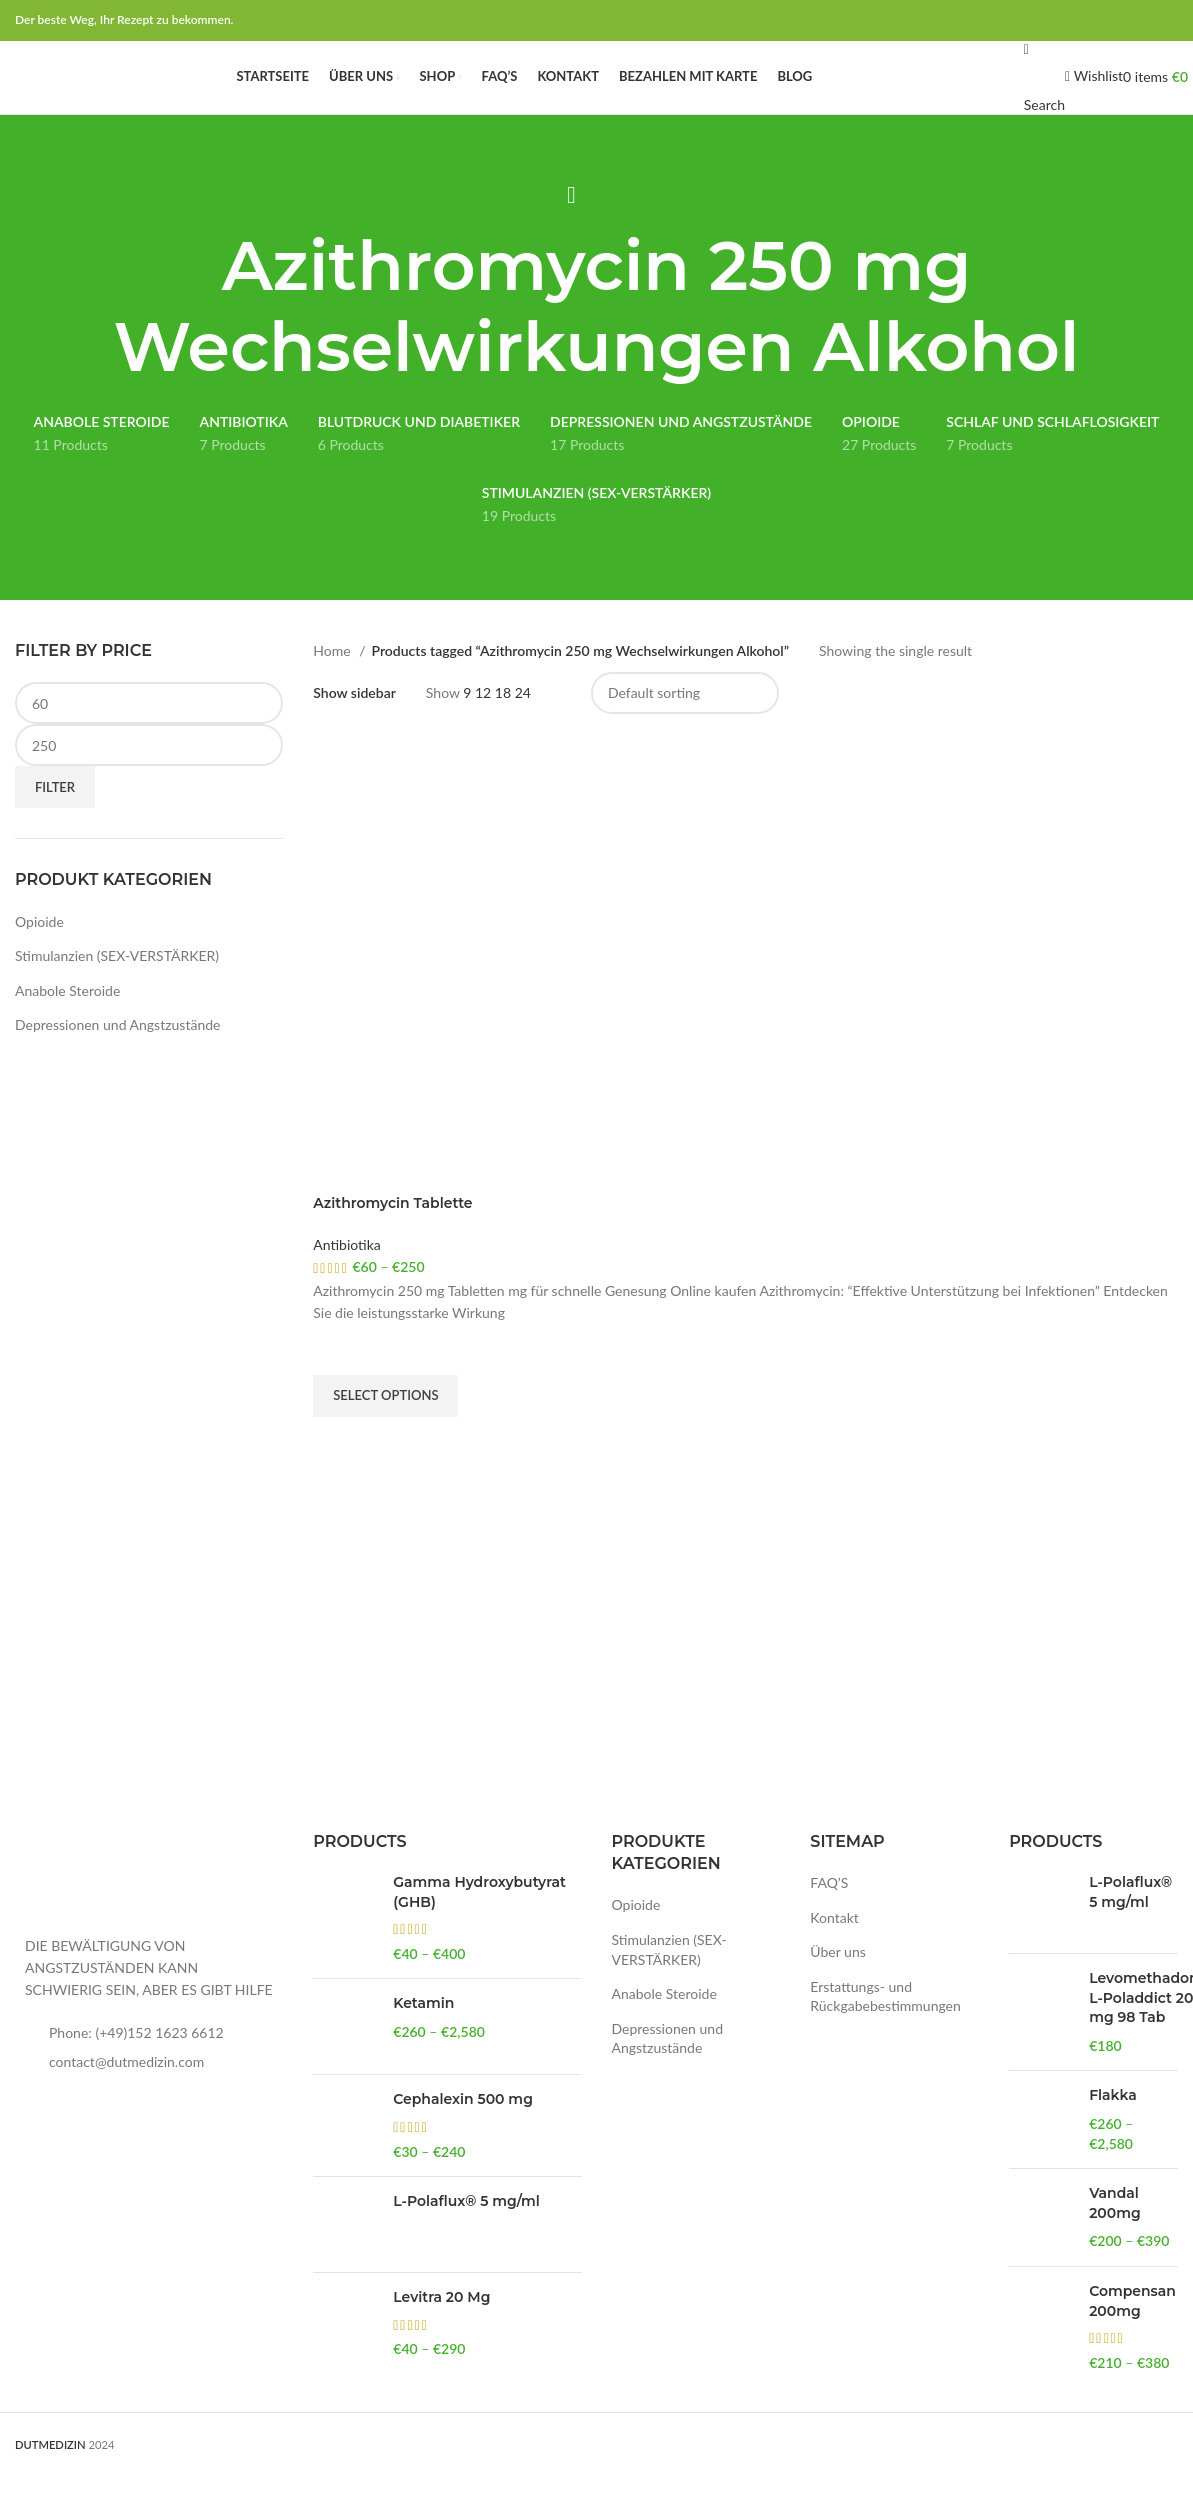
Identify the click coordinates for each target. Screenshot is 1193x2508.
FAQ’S (829, 1915)
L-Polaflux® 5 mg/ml (466, 2234)
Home (333, 682)
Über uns (837, 1984)
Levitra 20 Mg (441, 2330)
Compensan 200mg (1132, 2334)
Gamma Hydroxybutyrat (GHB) (479, 1925)
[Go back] (572, 227)
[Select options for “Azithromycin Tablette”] (385, 1428)
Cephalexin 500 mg (463, 2132)
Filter (55, 819)
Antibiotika (347, 1276)
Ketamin (423, 2036)
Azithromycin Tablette (392, 1236)
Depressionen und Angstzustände (117, 1057)
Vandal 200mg (1114, 2236)
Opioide (39, 953)
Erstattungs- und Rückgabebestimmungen (885, 2028)
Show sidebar (354, 726)
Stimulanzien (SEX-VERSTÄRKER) (117, 988)
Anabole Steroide (67, 1022)
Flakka (1113, 2128)
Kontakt (834, 1949)
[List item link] (149, 2065)
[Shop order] (685, 726)
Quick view (338, 1474)
